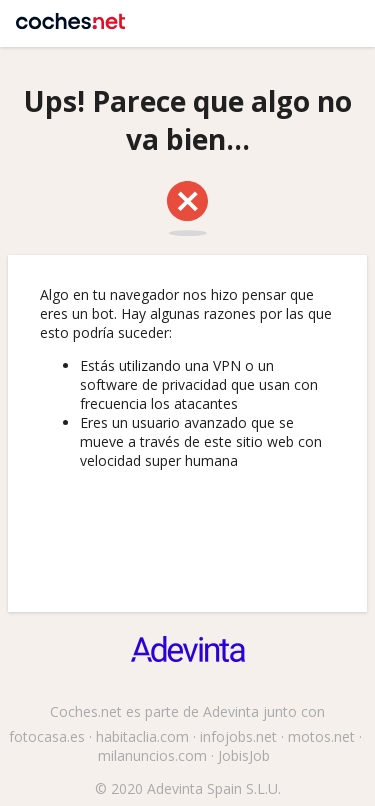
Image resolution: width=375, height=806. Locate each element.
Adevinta (231, 711)
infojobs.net (238, 736)
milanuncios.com (152, 755)
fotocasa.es (47, 736)
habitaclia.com (142, 736)
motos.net (321, 736)
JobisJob (244, 755)
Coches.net (70, 15)
